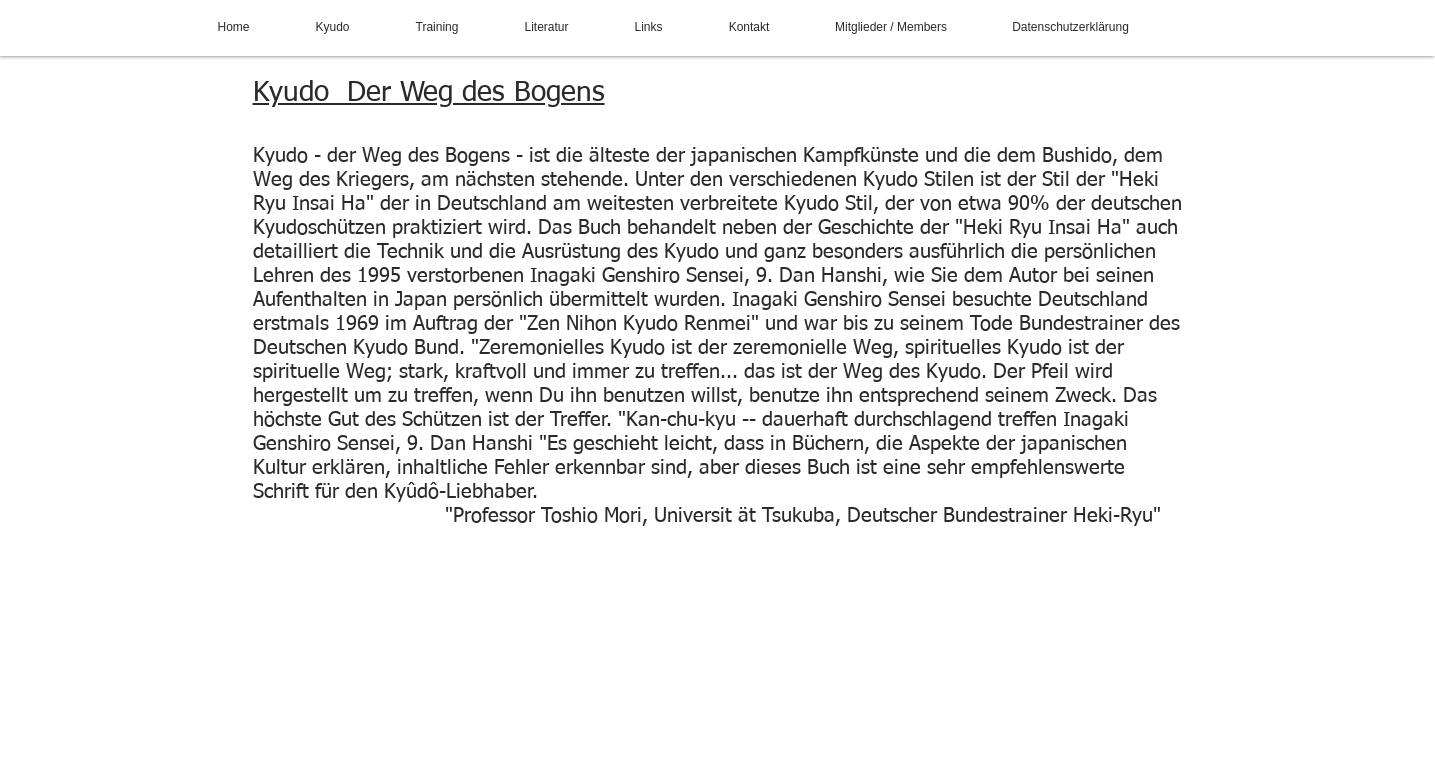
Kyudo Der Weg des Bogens (429, 93)
